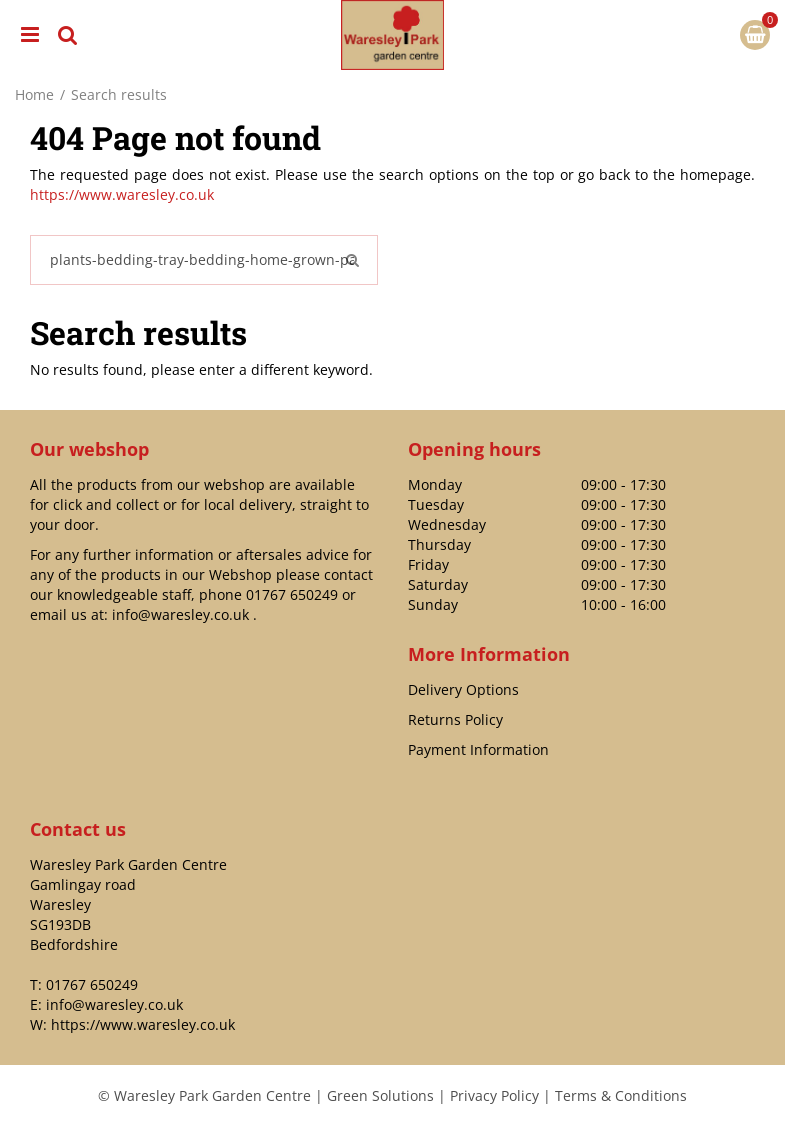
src (68, 35)
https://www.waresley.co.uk (122, 194)
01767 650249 (292, 594)
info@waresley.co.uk (180, 614)
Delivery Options (463, 689)
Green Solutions (380, 1095)
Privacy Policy (494, 1095)
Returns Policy (455, 719)
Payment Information (478, 749)
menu (30, 35)
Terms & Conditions (621, 1095)
